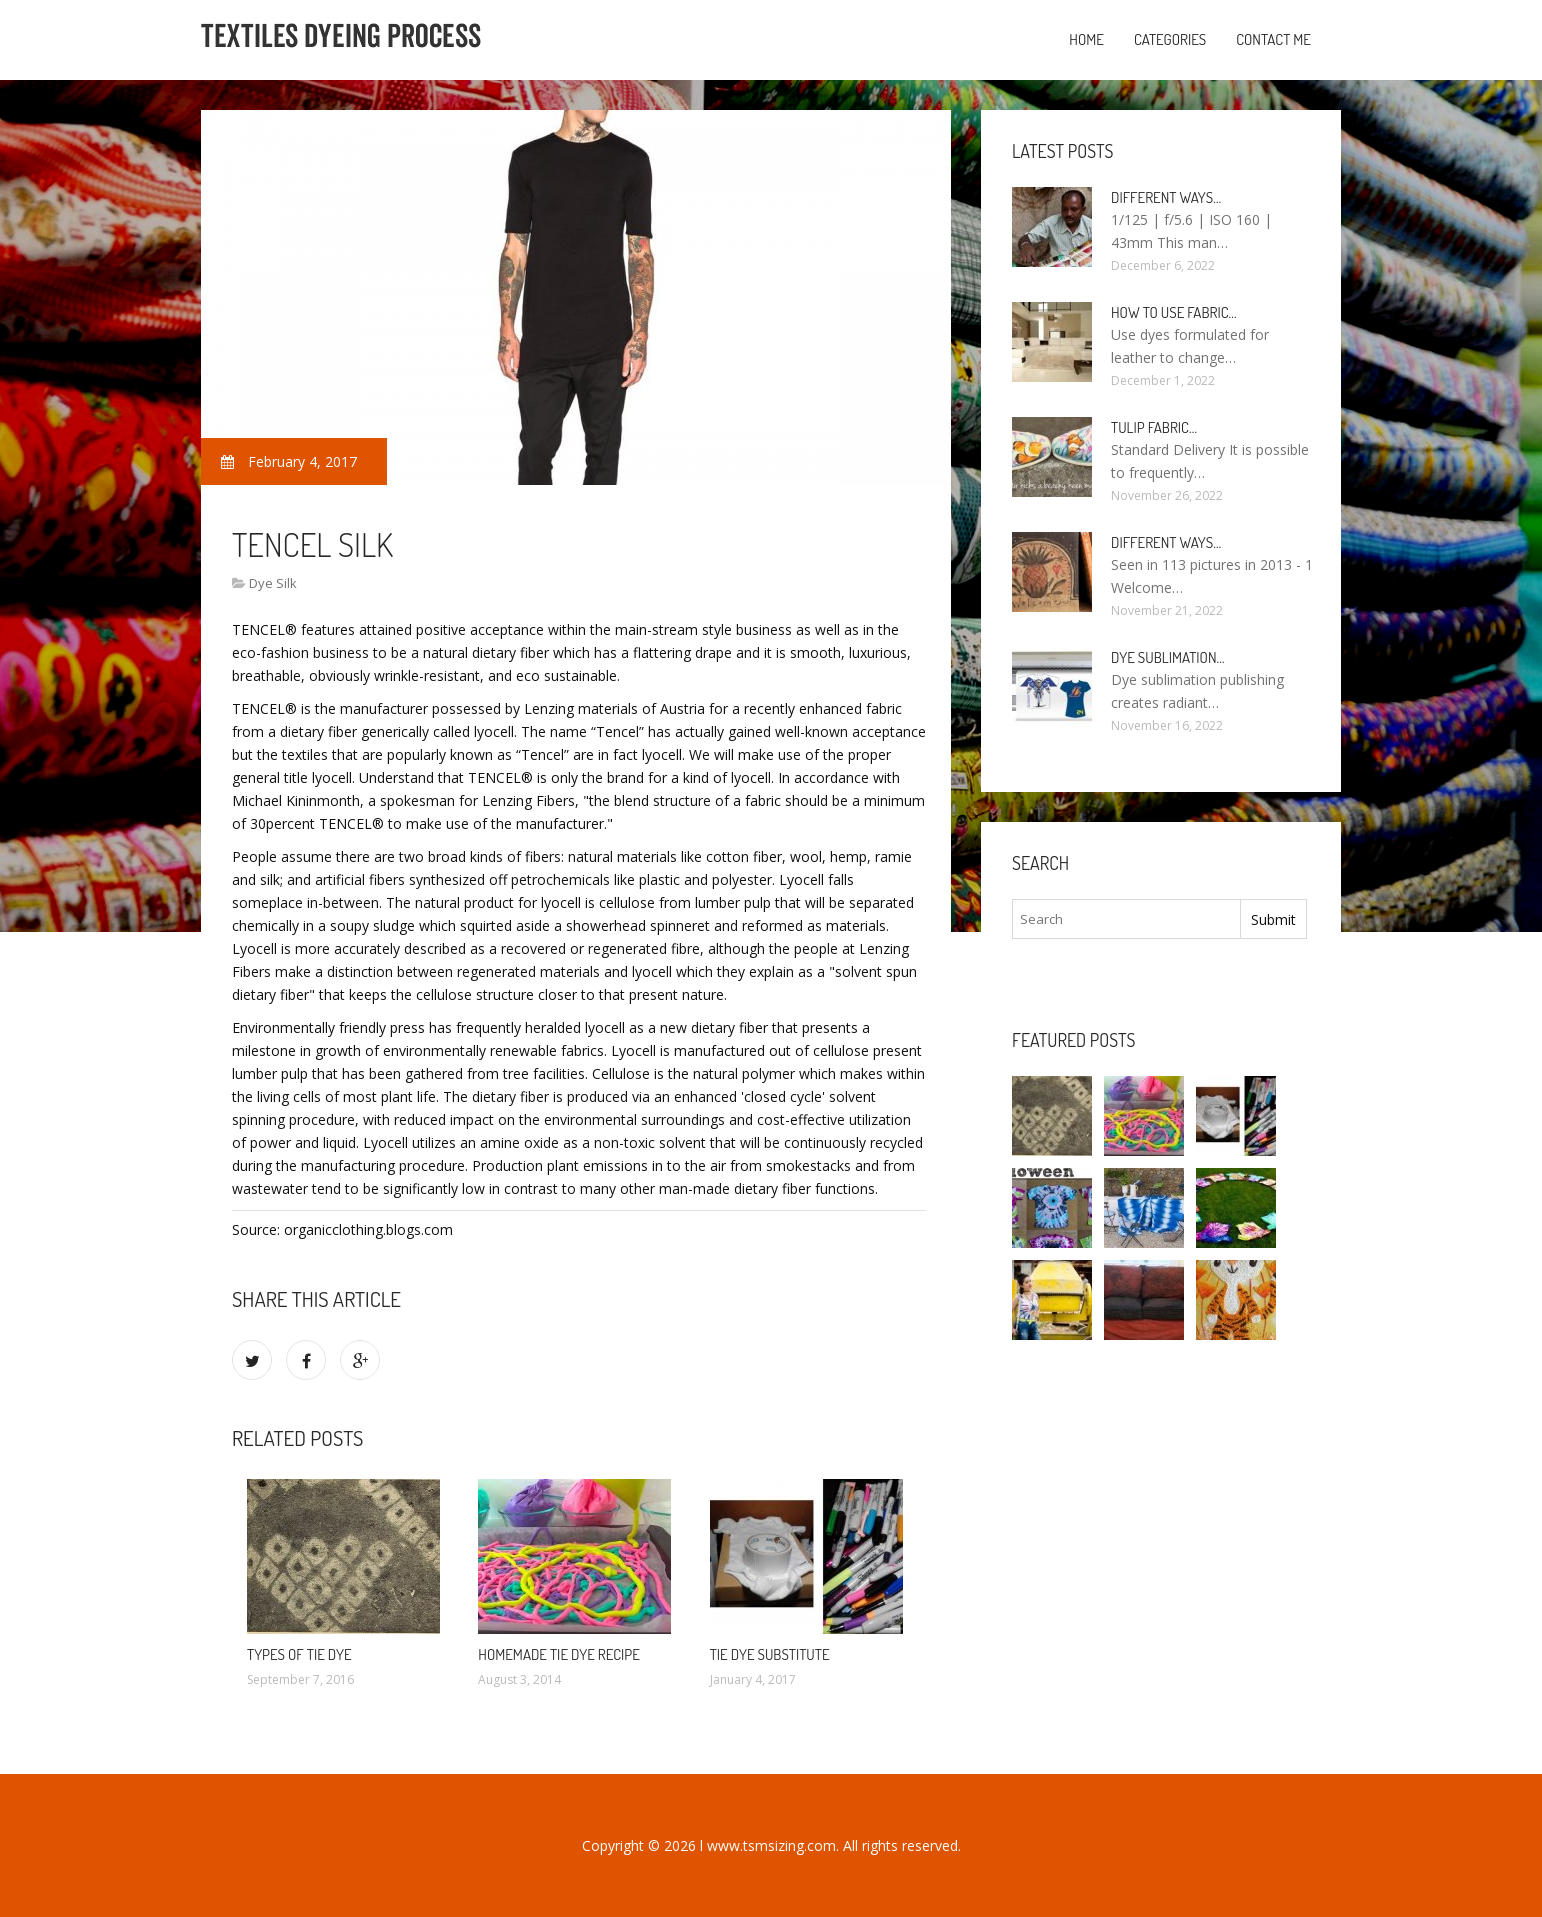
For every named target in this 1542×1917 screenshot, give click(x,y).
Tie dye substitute (770, 1654)
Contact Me (1273, 39)
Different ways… (1166, 197)
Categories (1170, 39)
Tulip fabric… (1154, 427)
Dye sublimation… (1168, 657)
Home (1086, 39)
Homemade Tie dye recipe (559, 1654)
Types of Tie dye (299, 1654)
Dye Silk (273, 583)
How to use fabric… (1174, 312)
